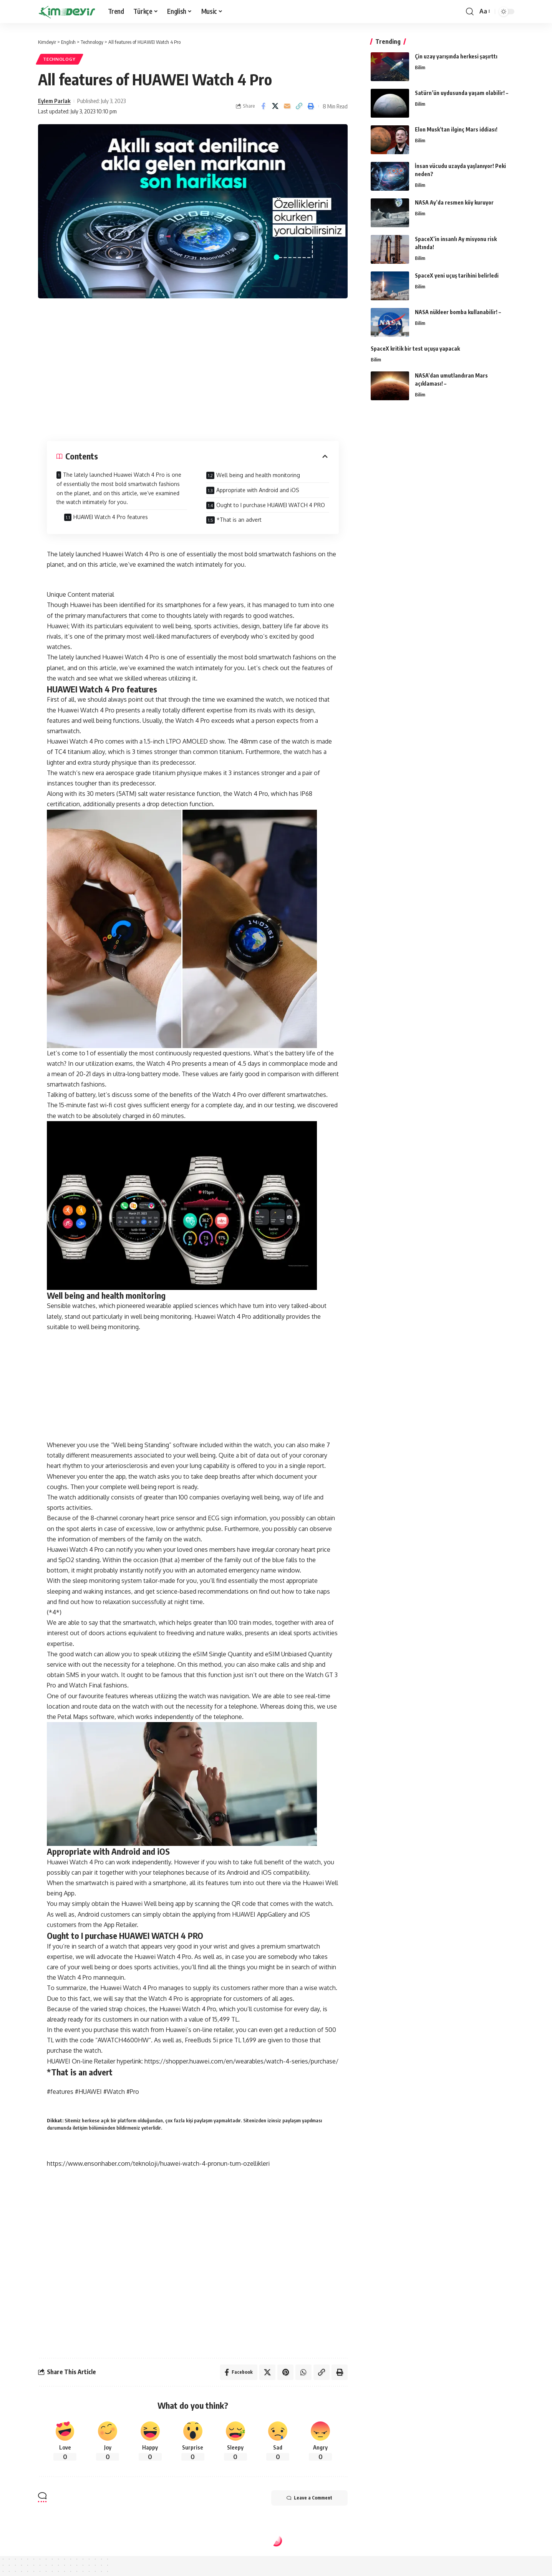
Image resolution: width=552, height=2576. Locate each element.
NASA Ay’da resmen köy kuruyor (454, 202)
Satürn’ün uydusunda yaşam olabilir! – (461, 93)
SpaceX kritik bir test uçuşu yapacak (415, 348)
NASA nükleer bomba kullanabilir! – (458, 312)
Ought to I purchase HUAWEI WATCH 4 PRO (270, 505)
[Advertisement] (193, 367)
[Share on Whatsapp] (303, 2372)
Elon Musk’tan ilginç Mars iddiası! (456, 129)
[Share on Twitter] (275, 106)
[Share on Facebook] (263, 106)
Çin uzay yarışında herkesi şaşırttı (456, 56)
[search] (470, 11)
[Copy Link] (298, 106)
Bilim (420, 67)
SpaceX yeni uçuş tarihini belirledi (457, 275)
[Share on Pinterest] (285, 2372)
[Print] (310, 106)
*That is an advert (239, 519)
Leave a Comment (309, 2498)
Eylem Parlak (54, 100)
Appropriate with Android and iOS (257, 490)
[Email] (287, 106)
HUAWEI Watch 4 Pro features (110, 517)
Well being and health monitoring (258, 475)
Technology (59, 59)
